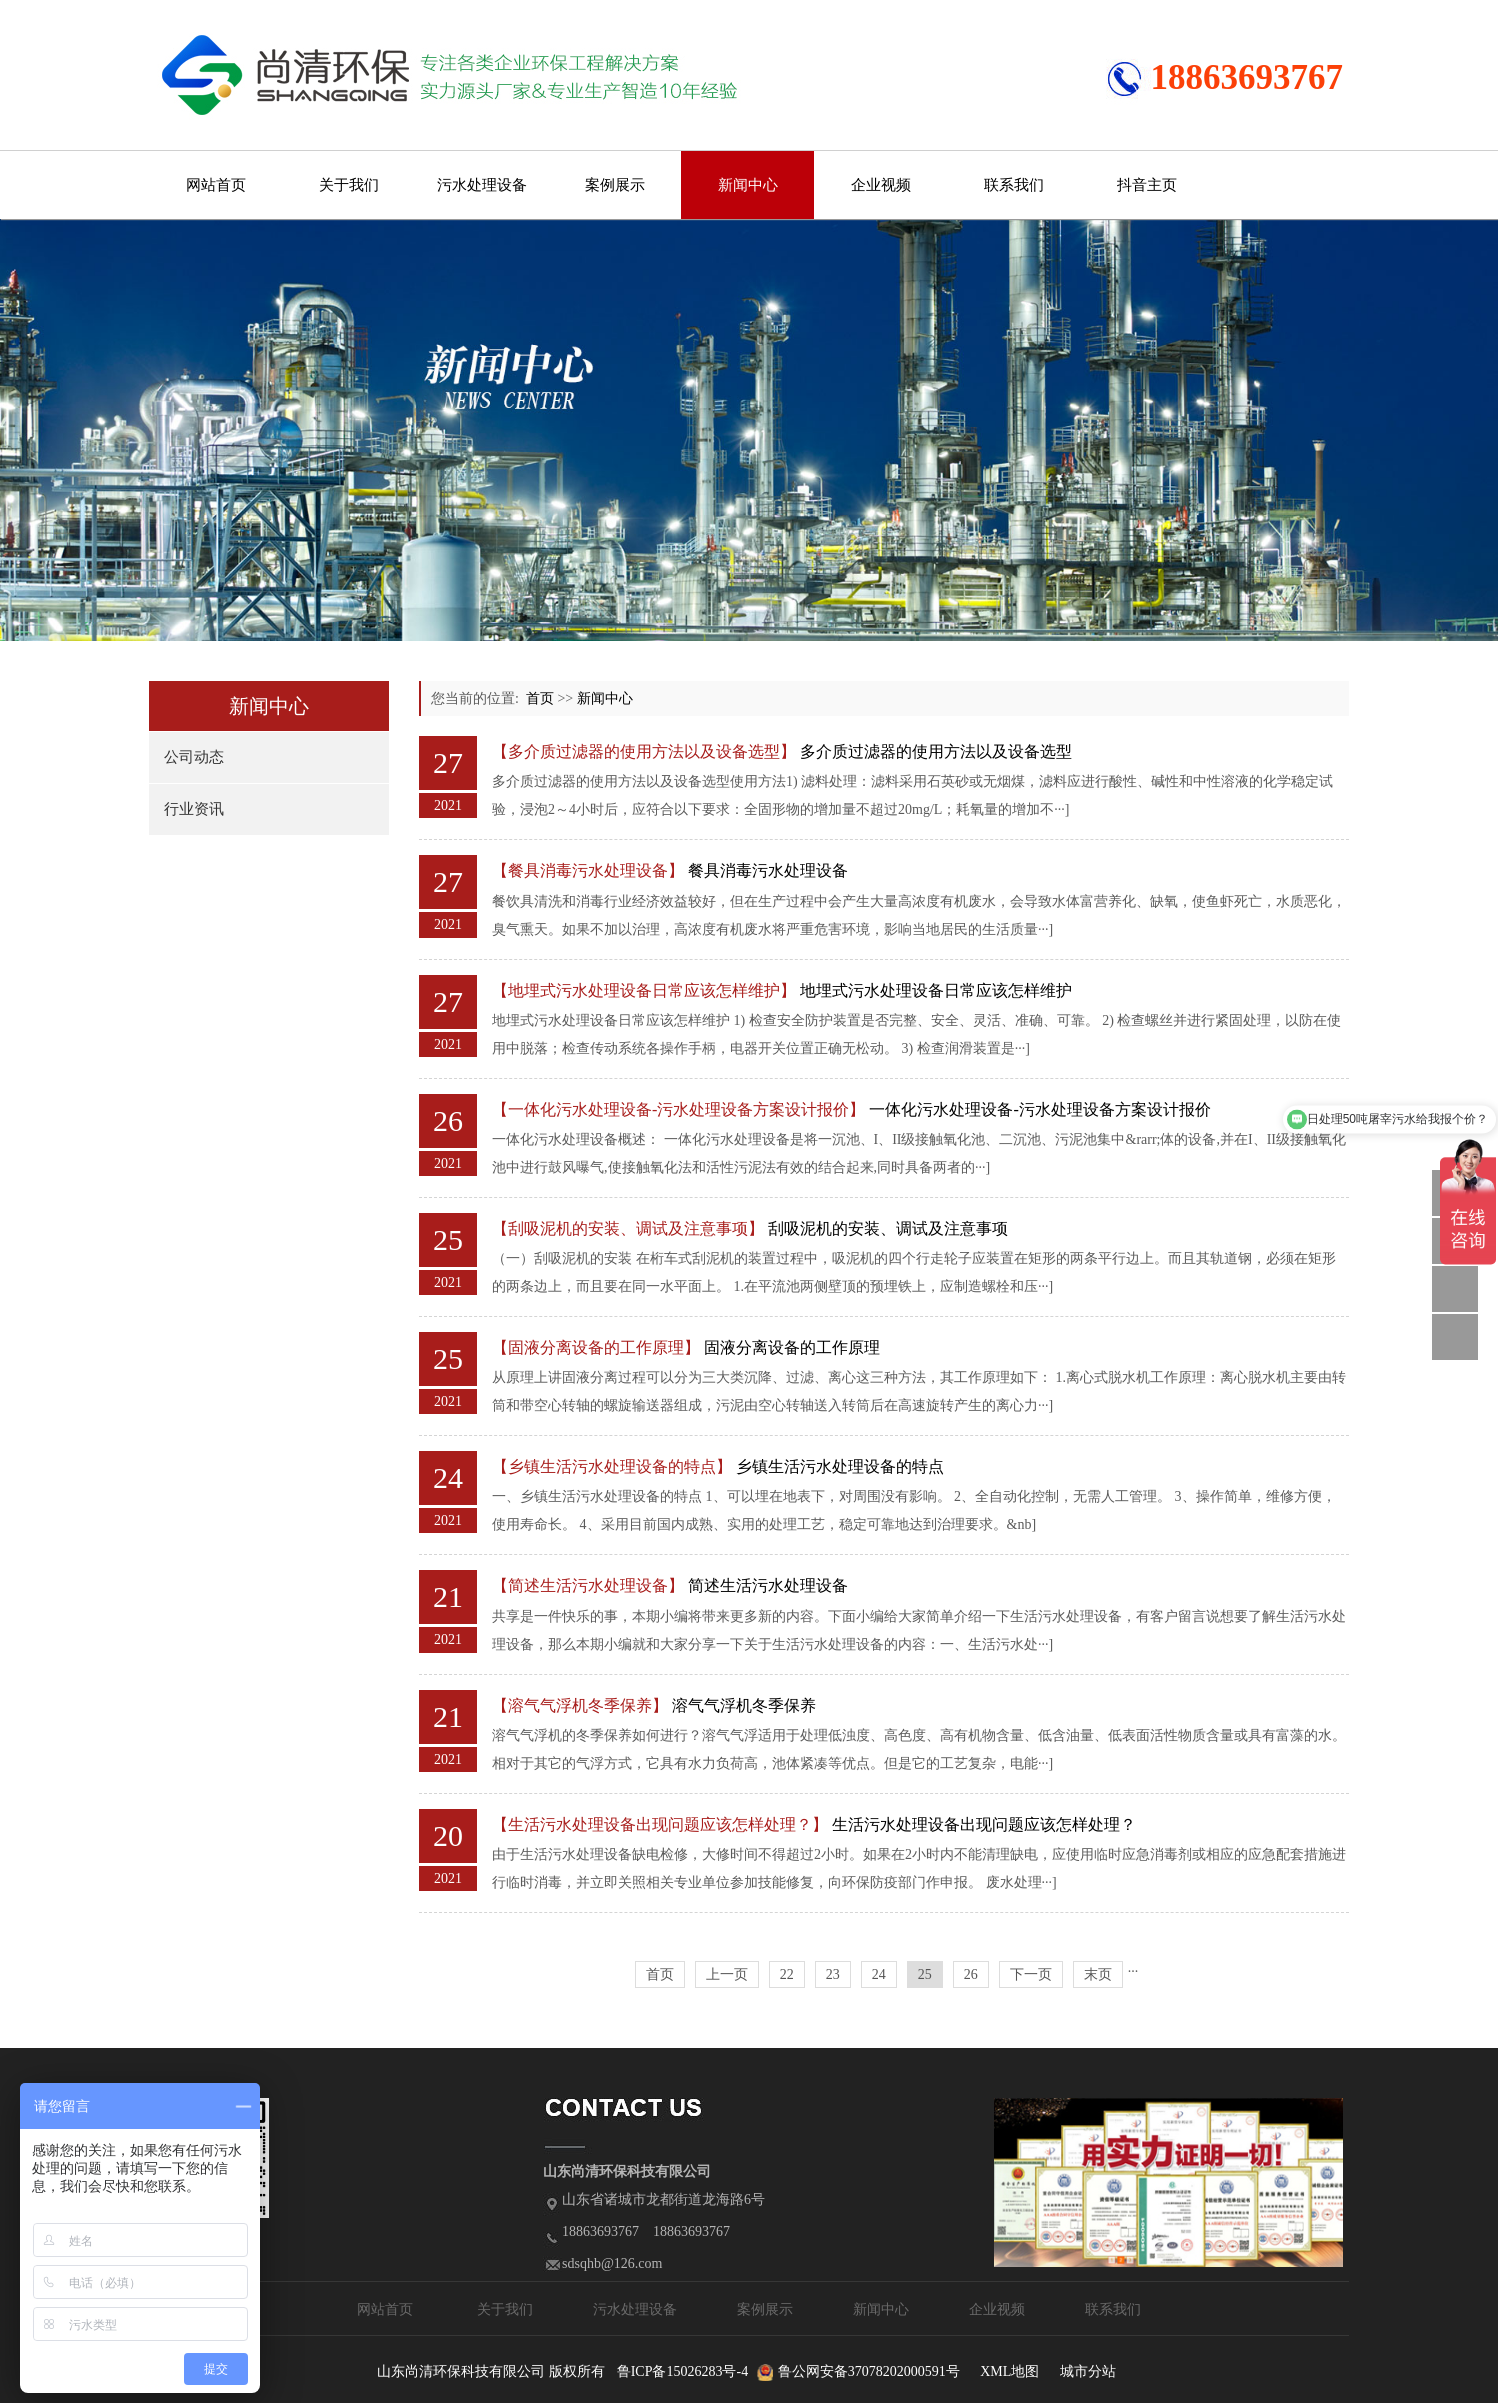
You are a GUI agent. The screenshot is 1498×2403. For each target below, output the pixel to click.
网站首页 (216, 185)
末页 (1098, 1974)
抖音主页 (1147, 185)
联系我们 (1014, 185)
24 (879, 1974)
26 (971, 1974)
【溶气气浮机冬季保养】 (580, 1705)
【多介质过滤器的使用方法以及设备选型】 (644, 751)
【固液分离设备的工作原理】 (596, 1347)
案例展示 (615, 185)
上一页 (727, 1974)
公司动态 (194, 757)
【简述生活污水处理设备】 (588, 1585)
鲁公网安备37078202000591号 (869, 2371)
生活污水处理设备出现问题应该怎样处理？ (984, 1824)
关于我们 (349, 185)
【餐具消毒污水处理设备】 (588, 870)
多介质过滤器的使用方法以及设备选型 (936, 751)
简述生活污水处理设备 (768, 1585)
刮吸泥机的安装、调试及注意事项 (888, 1228)
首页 (540, 698)
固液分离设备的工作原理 (792, 1347)
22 (787, 1974)
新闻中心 (748, 185)
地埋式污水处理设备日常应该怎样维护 (936, 990)
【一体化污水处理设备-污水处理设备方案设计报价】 (678, 1109)
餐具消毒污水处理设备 (768, 870)
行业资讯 (194, 809)
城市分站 (1088, 2371)
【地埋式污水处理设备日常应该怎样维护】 (644, 990)
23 (833, 1974)
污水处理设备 (482, 185)
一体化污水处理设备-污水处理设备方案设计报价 (1039, 1109)
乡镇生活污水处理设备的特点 (840, 1466)
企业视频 (881, 185)
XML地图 (1009, 2371)
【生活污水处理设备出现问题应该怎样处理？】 (660, 1824)
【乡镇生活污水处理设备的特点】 (612, 1466)
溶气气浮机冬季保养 (744, 1705)
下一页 (1031, 1974)
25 (925, 1974)
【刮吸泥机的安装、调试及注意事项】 (628, 1228)
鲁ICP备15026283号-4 (682, 2371)
